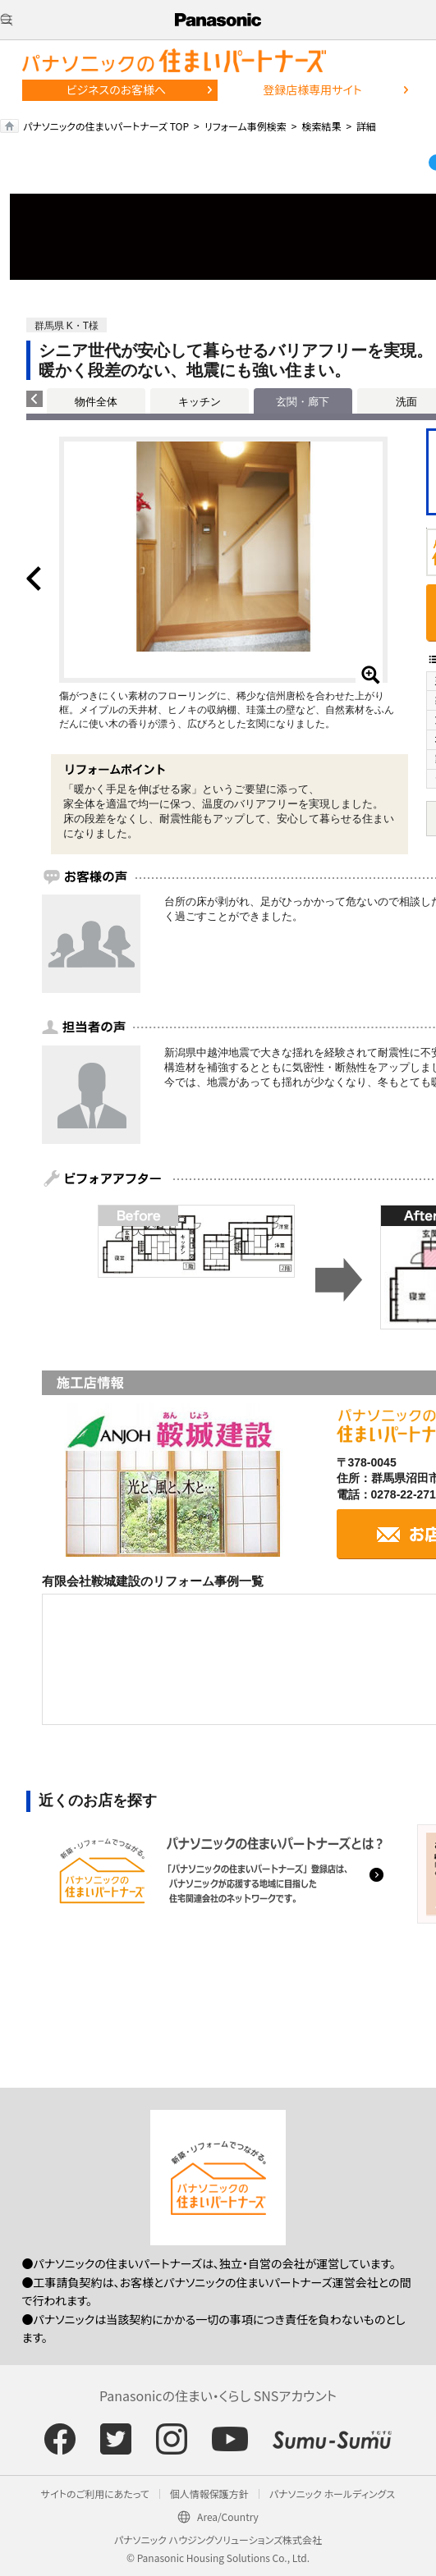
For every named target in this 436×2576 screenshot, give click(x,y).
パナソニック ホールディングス (332, 2494)
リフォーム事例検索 (245, 126)
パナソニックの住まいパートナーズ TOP (106, 126)
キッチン (199, 402)
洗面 (406, 402)
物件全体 (96, 402)
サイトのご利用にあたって (95, 2494)
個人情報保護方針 (209, 2494)
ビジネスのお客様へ (117, 89)
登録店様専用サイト (312, 89)
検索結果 (321, 126)
